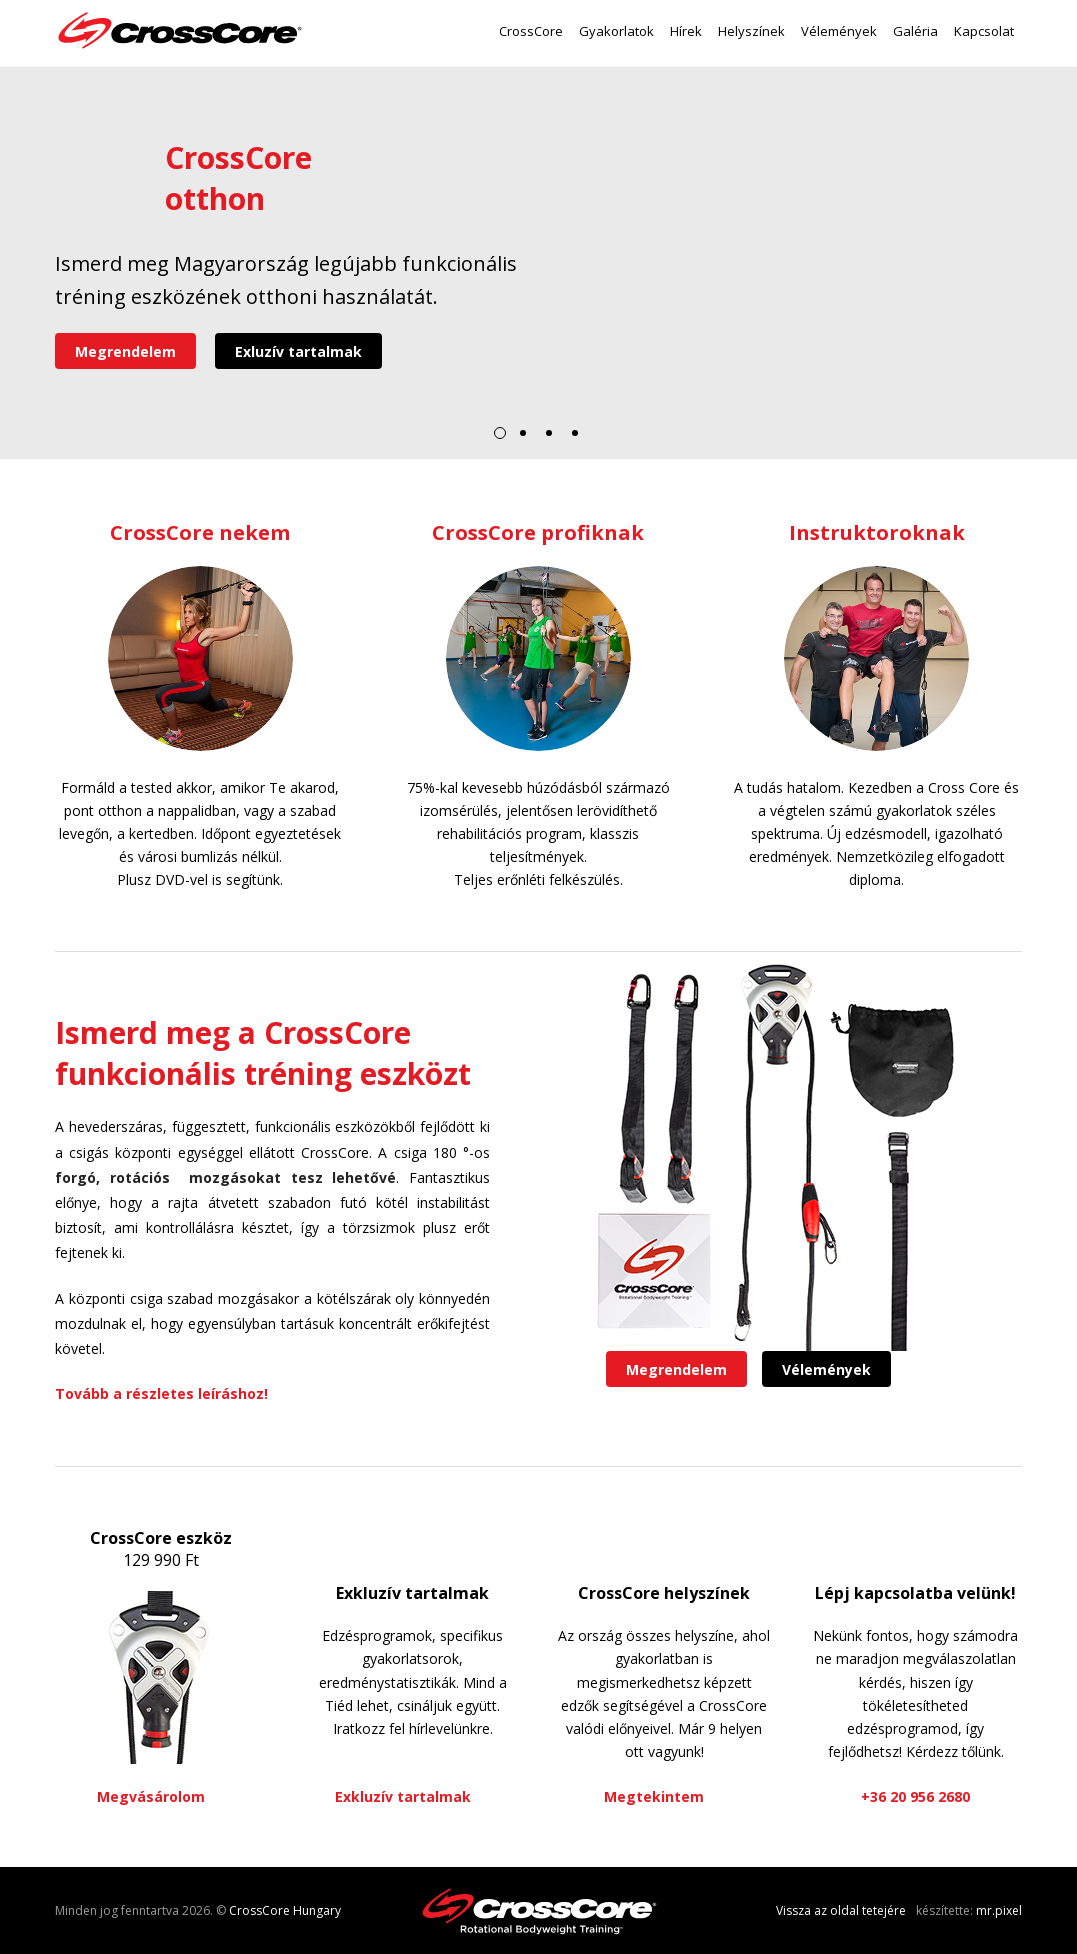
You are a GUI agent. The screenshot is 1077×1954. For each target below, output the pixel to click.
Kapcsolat (984, 31)
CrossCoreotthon (238, 178)
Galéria (915, 31)
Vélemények (839, 31)
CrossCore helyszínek (664, 1593)
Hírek (686, 31)
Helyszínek (751, 31)
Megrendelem (125, 351)
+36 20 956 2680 (915, 1796)
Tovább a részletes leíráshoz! (161, 1393)
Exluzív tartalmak (298, 351)
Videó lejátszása (100, 182)
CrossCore (531, 31)
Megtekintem (654, 1796)
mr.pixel (999, 1910)
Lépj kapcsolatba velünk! (915, 1593)
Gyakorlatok (616, 31)
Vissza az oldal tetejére (841, 1910)
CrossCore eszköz (161, 1538)
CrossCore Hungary (285, 1910)
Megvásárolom (151, 1796)
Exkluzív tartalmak (412, 1593)
